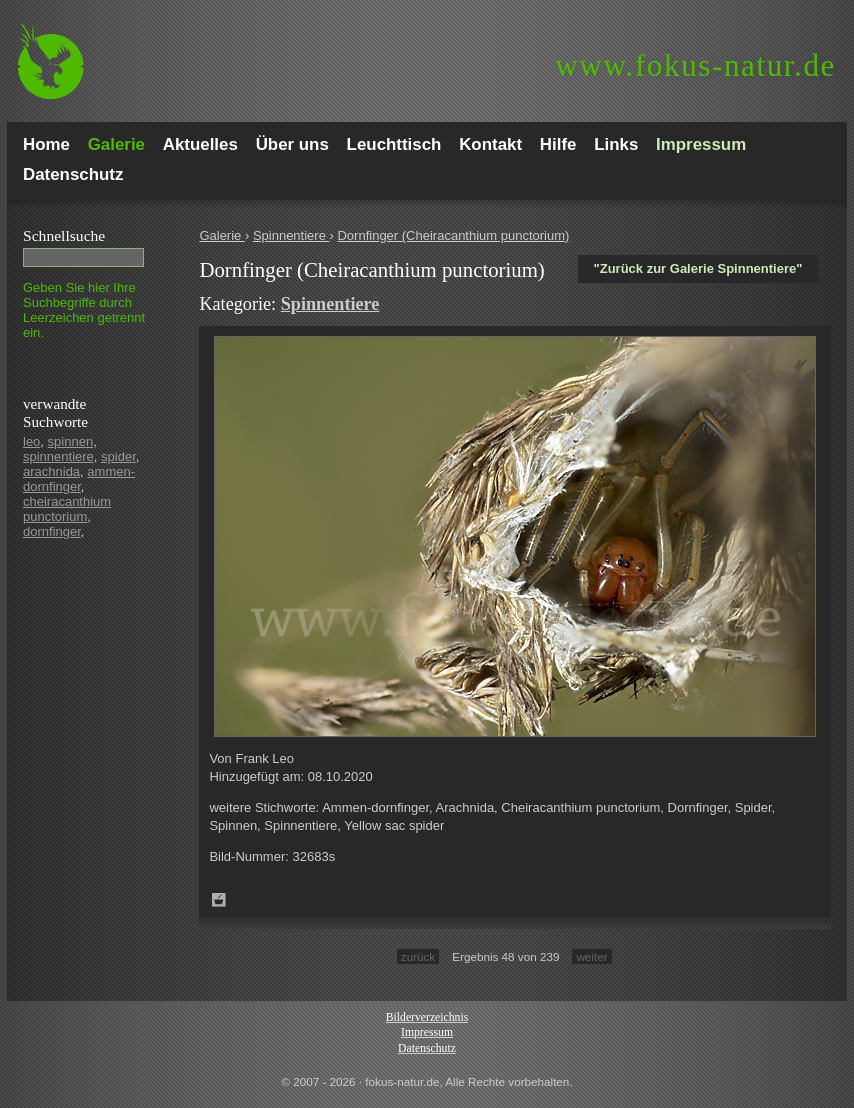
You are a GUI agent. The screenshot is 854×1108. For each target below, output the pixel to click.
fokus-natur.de (695, 65)
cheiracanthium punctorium (67, 509)
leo (31, 441)
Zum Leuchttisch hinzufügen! (219, 900)
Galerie (222, 235)
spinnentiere (58, 456)
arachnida (51, 471)
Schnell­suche (64, 235)
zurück (418, 956)
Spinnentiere (291, 235)
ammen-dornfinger (79, 479)
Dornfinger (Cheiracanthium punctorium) (453, 235)
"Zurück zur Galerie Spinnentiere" (698, 268)
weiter (591, 956)
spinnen (71, 441)
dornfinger (52, 531)
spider (118, 456)
